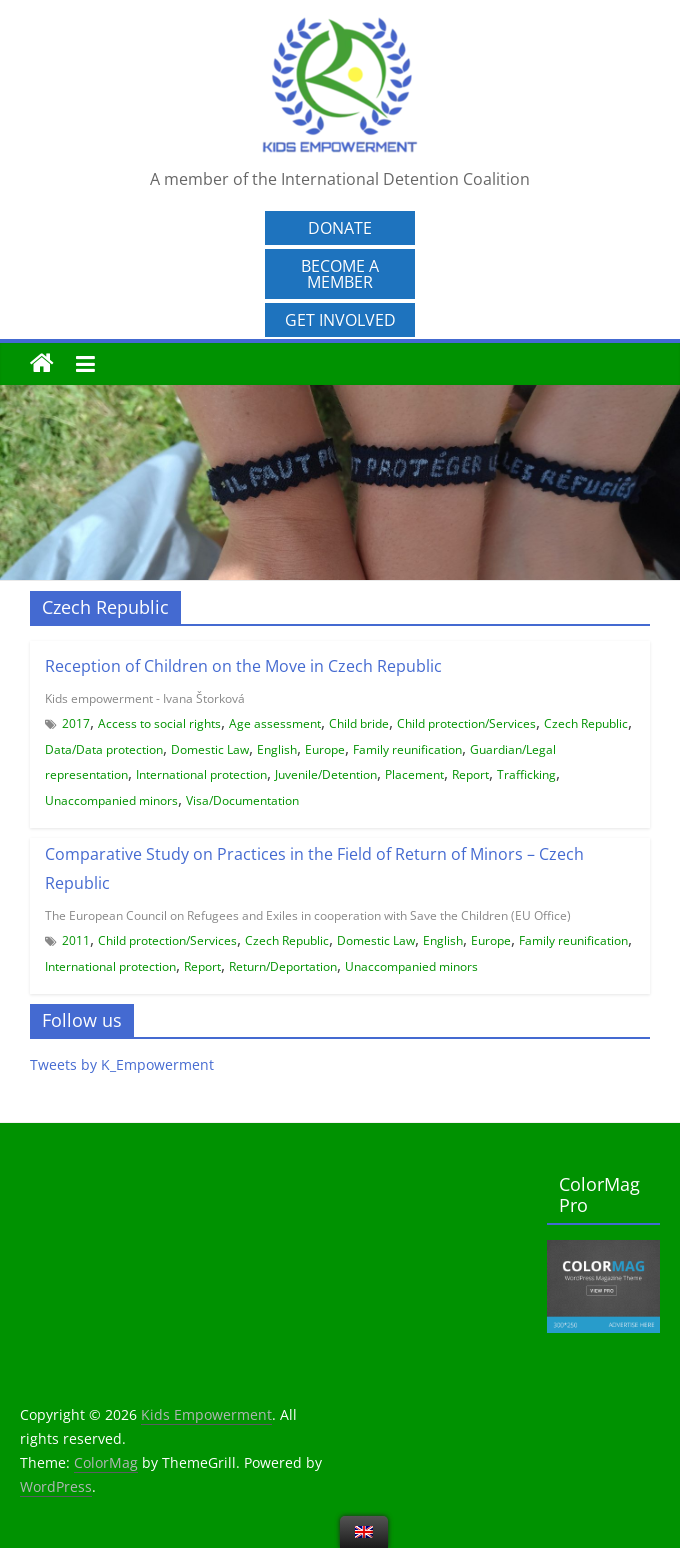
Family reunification (407, 749)
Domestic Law (210, 749)
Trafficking (526, 774)
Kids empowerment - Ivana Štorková (145, 698)
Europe (325, 749)
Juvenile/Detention (326, 774)
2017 (76, 723)
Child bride (359, 723)
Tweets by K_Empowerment (122, 1064)
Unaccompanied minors (111, 800)
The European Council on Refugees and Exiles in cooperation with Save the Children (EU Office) (308, 915)
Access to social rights (159, 723)
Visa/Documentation (242, 800)
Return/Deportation (283, 966)
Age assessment (275, 723)
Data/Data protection (104, 749)
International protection (201, 774)
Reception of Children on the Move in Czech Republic (243, 666)
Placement (414, 774)
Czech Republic (586, 723)
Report (470, 774)
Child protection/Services (466, 723)
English (277, 749)
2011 (76, 940)
